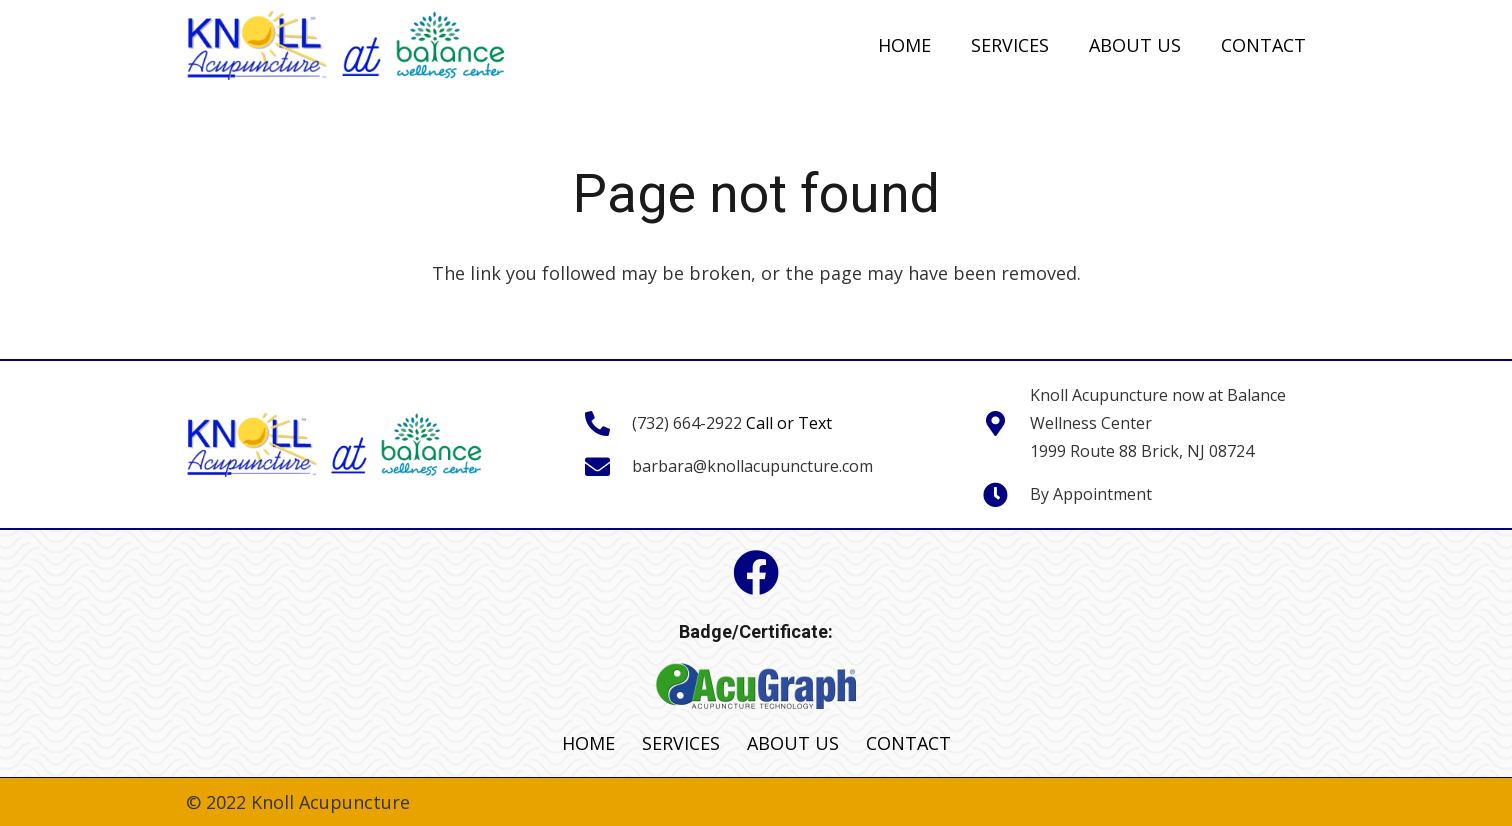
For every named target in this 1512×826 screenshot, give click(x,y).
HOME (588, 743)
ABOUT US (793, 743)
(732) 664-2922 (687, 423)
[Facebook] (756, 573)
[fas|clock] (1006, 494)
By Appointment (1091, 494)
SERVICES (681, 743)
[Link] (346, 45)
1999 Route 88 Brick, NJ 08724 (1142, 451)
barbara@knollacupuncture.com (752, 466)
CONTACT (908, 743)
